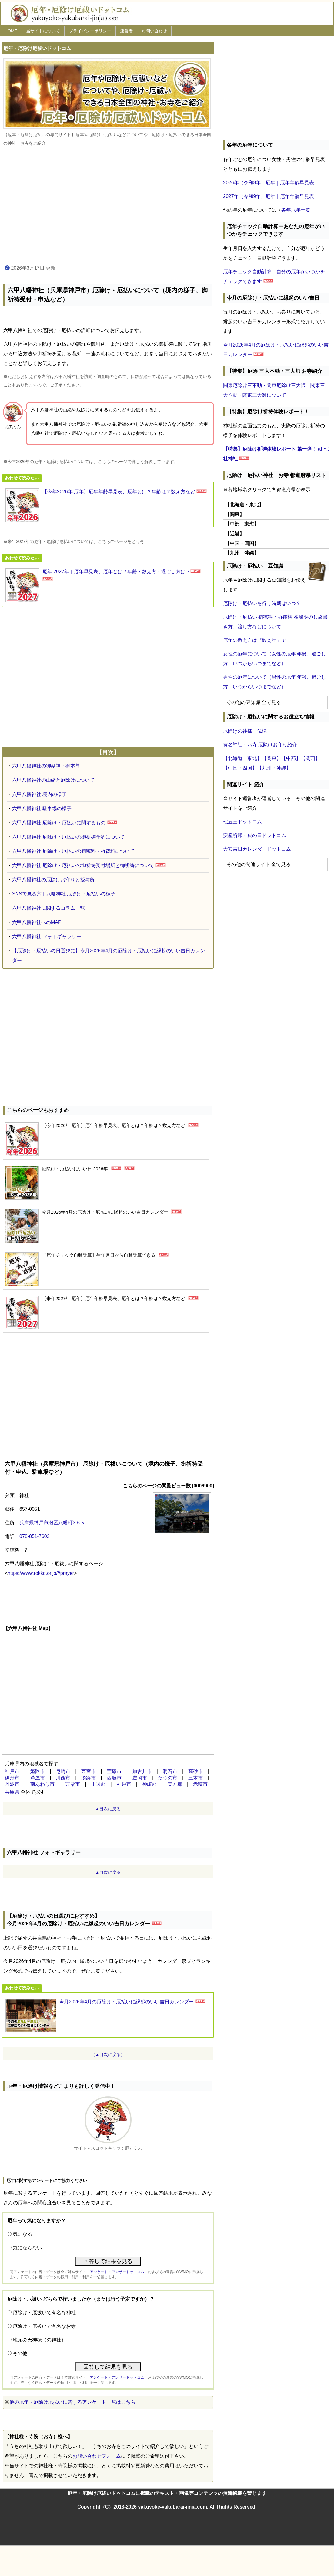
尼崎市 (63, 1771)
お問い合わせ (154, 30)
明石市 (170, 1771)
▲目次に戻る (108, 1808)
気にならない (27, 2247)
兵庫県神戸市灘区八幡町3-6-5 (51, 1522)
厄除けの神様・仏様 (245, 731)
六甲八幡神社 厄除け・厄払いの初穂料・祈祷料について (73, 851)
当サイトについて (43, 30)
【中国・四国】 (240, 767)
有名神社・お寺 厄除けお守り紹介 (260, 744)
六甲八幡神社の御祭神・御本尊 (46, 765)
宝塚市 (114, 1771)
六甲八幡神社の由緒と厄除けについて (53, 780)
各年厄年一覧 (295, 209)
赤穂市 (200, 1784)
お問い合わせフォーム (96, 2456)
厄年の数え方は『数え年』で (254, 640)
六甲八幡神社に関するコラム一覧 (48, 908)
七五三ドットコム (242, 821)
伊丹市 (12, 1777)
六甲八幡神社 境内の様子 (39, 794)
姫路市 (37, 1771)
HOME (11, 30)
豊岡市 (139, 1777)
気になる (22, 2234)
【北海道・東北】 (242, 758)
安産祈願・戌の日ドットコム (254, 835)
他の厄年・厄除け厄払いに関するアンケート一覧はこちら (72, 2402)
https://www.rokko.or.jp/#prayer (41, 1573)
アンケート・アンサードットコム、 (119, 2272)
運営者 (126, 30)
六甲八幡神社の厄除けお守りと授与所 (53, 879)
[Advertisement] (108, 205)
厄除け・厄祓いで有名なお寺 (44, 2326)
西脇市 (114, 1777)
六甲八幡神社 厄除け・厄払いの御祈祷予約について (68, 837)
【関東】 (271, 758)
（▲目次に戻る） (108, 2054)
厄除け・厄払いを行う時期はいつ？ (262, 603)
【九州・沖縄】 (274, 767)
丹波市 (12, 1784)
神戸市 (12, 1771)
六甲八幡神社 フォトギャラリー (46, 936)
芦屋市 (37, 1777)
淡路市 (88, 1777)
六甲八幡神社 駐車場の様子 (42, 808)
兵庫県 (12, 1792)
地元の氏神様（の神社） (39, 2339)
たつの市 (167, 1777)
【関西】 (310, 758)
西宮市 (88, 1771)
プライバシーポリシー (90, 30)
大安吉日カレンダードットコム (257, 849)
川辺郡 (98, 1784)
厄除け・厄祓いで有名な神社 (44, 2312)
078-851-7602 (34, 1536)
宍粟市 (72, 1784)
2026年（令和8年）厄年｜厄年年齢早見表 (268, 182)
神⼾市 (124, 1784)
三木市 (195, 1777)
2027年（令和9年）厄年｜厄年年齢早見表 (268, 196)
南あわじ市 (42, 1784)
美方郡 (175, 1784)
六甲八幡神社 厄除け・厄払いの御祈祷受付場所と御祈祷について (83, 865)
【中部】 (291, 758)
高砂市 (195, 1771)
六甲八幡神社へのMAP (37, 922)
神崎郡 (149, 1784)
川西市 (63, 1777)
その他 (20, 2353)
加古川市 (142, 1771)
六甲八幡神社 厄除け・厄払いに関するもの (58, 822)
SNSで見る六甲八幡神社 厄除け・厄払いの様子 (63, 893)
